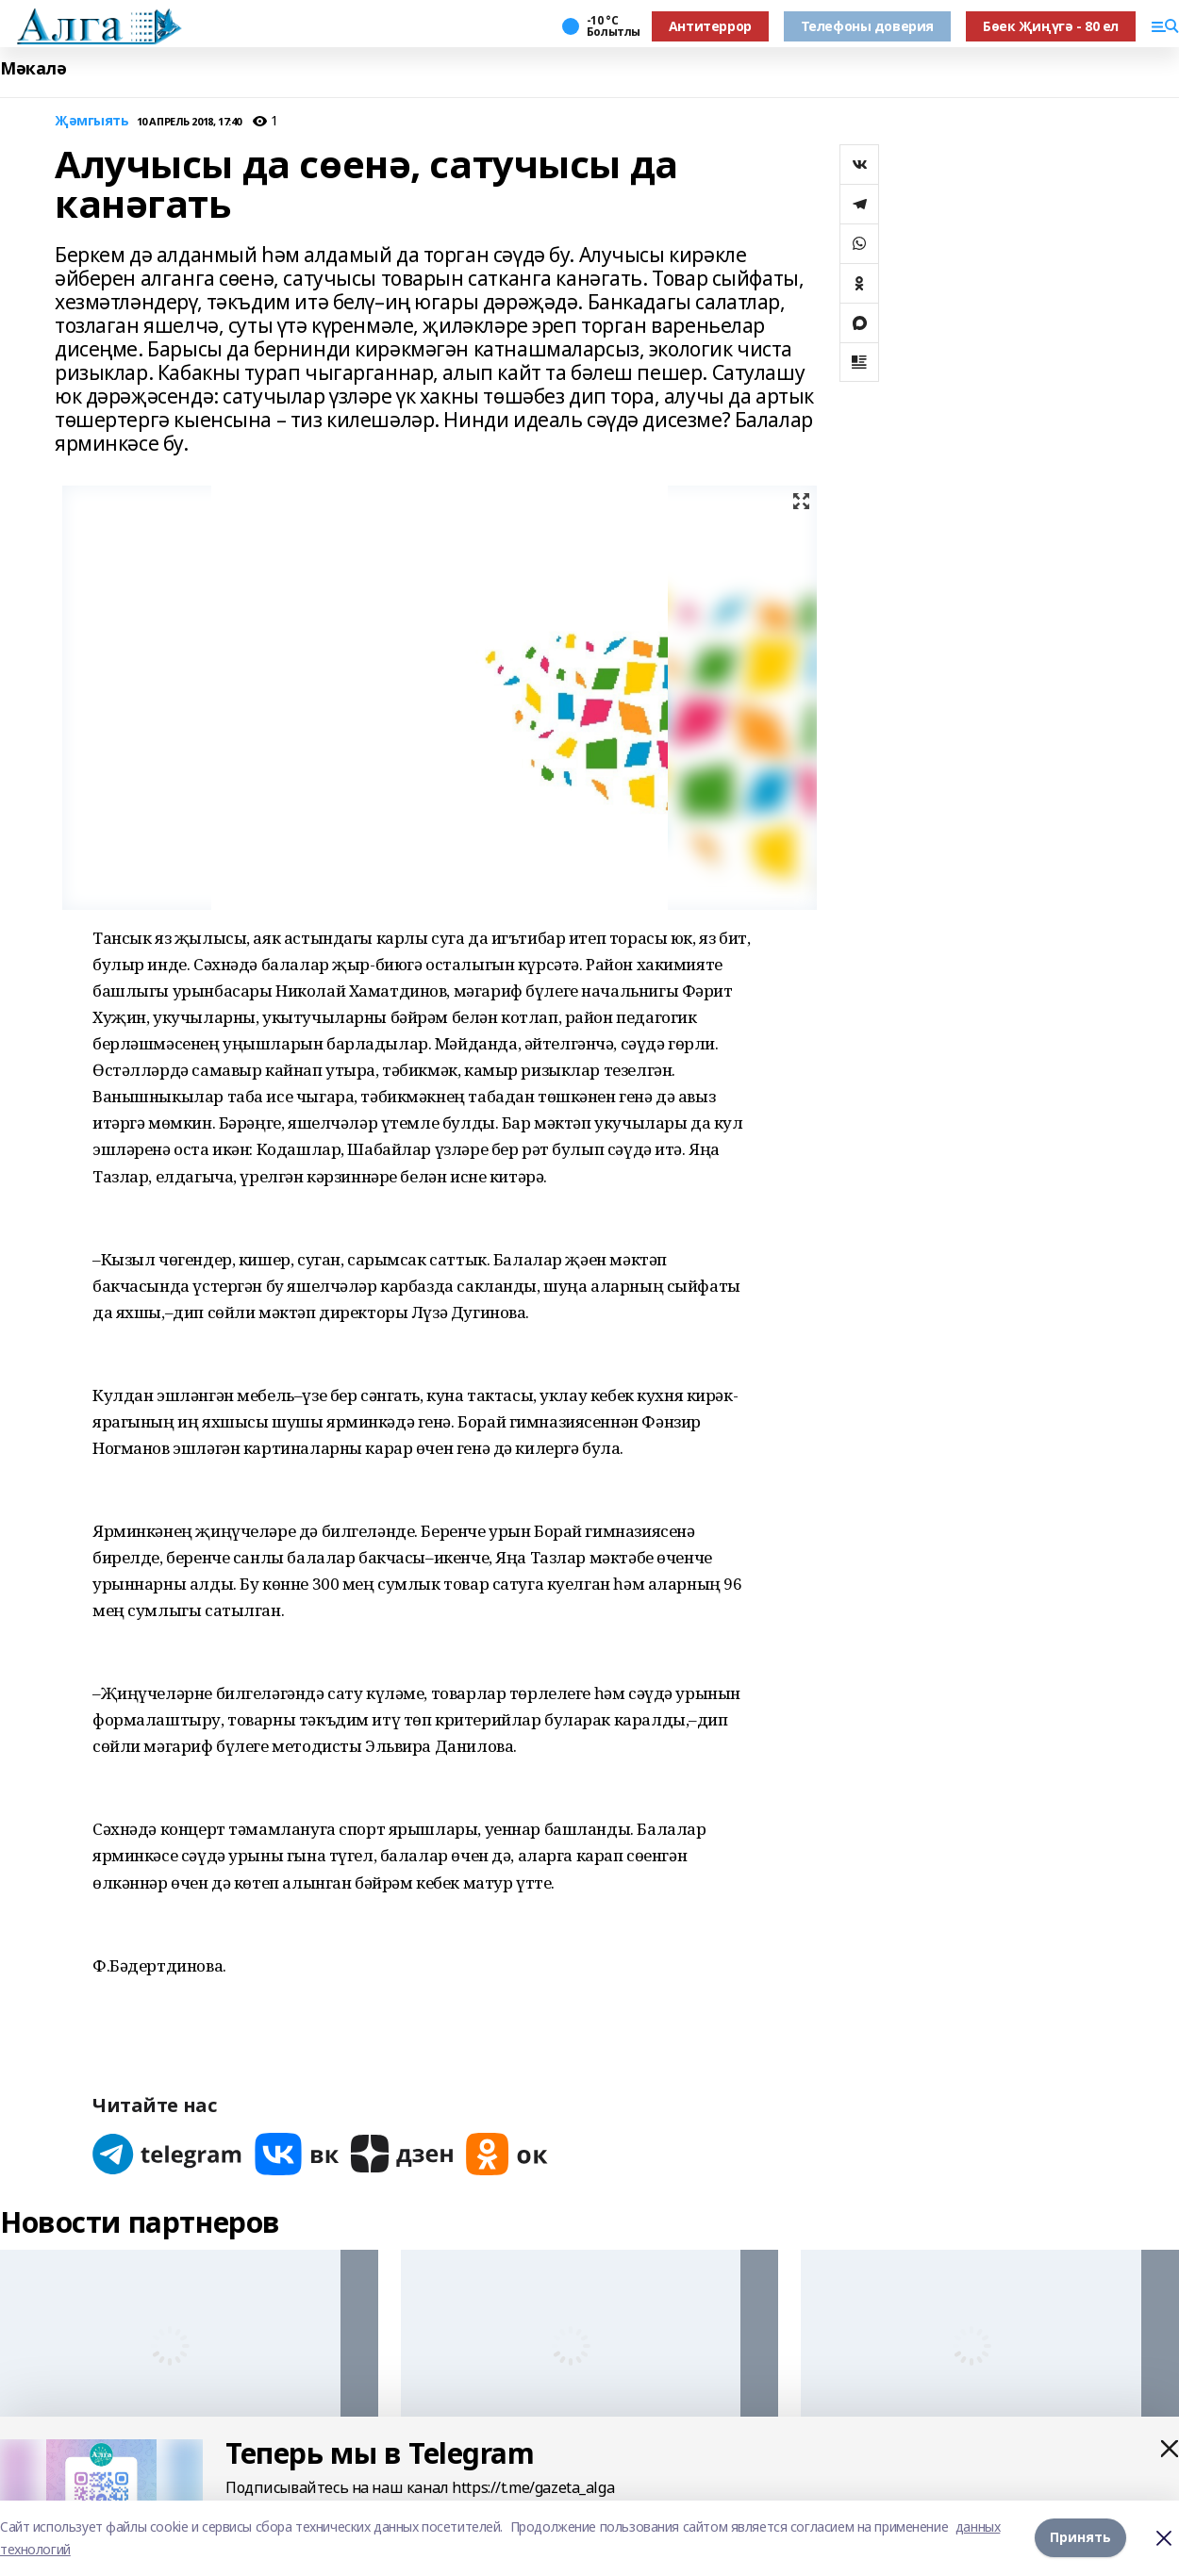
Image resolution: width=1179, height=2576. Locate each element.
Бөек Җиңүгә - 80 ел (1051, 26)
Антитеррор (710, 26)
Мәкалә (33, 68)
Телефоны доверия (867, 26)
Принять (1080, 2538)
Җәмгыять (92, 121)
